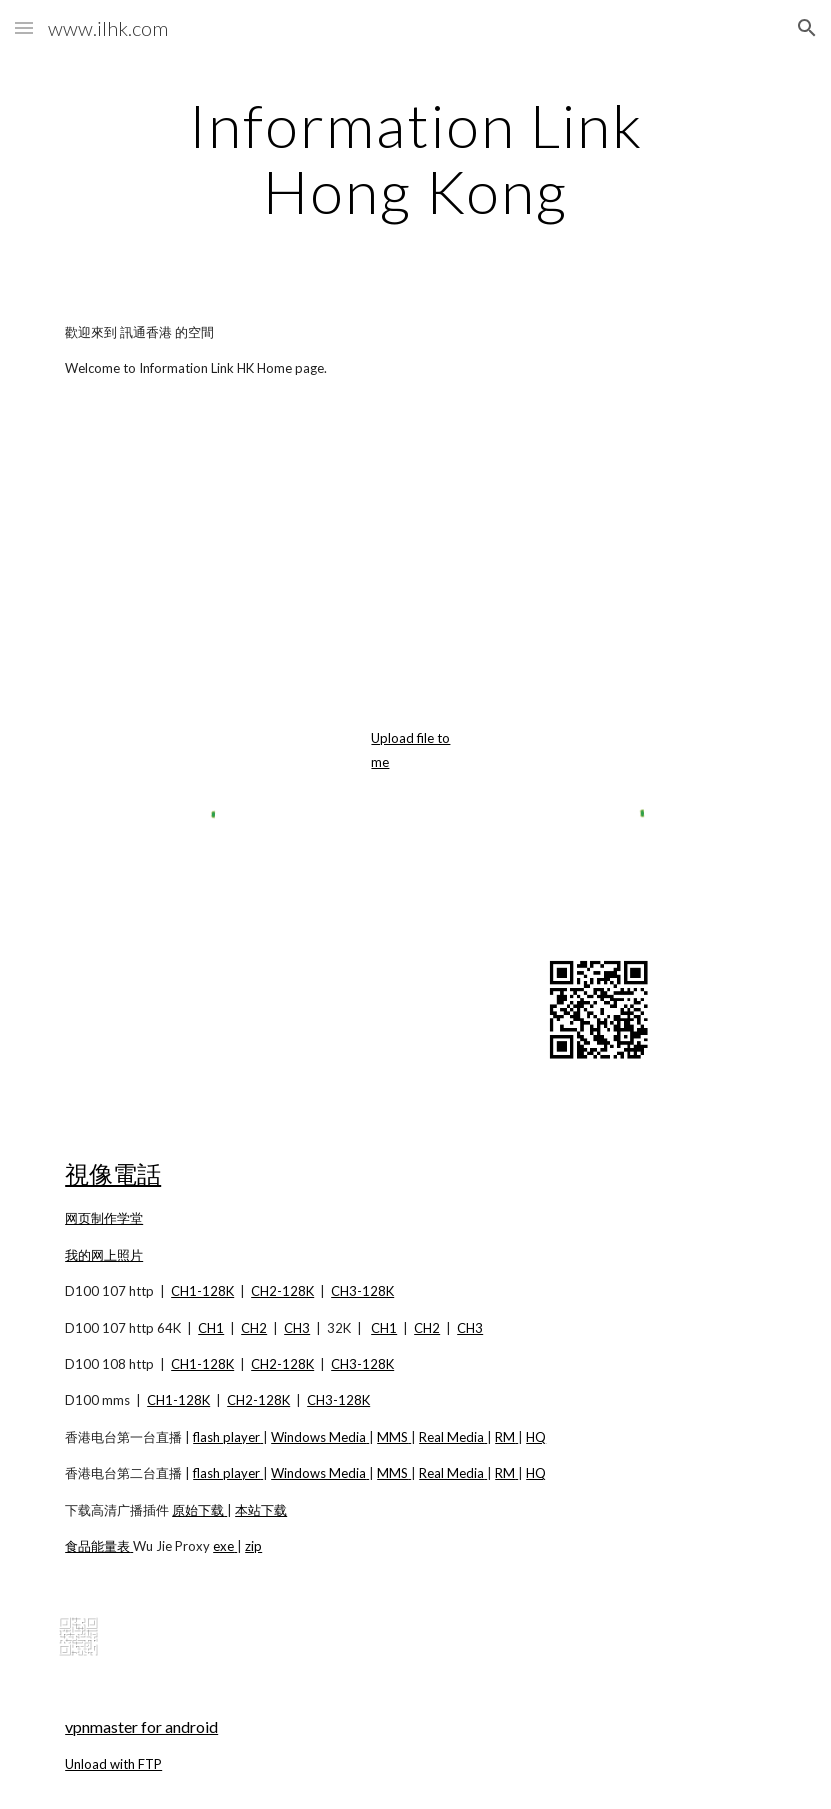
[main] (416, 158)
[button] (24, 27)
